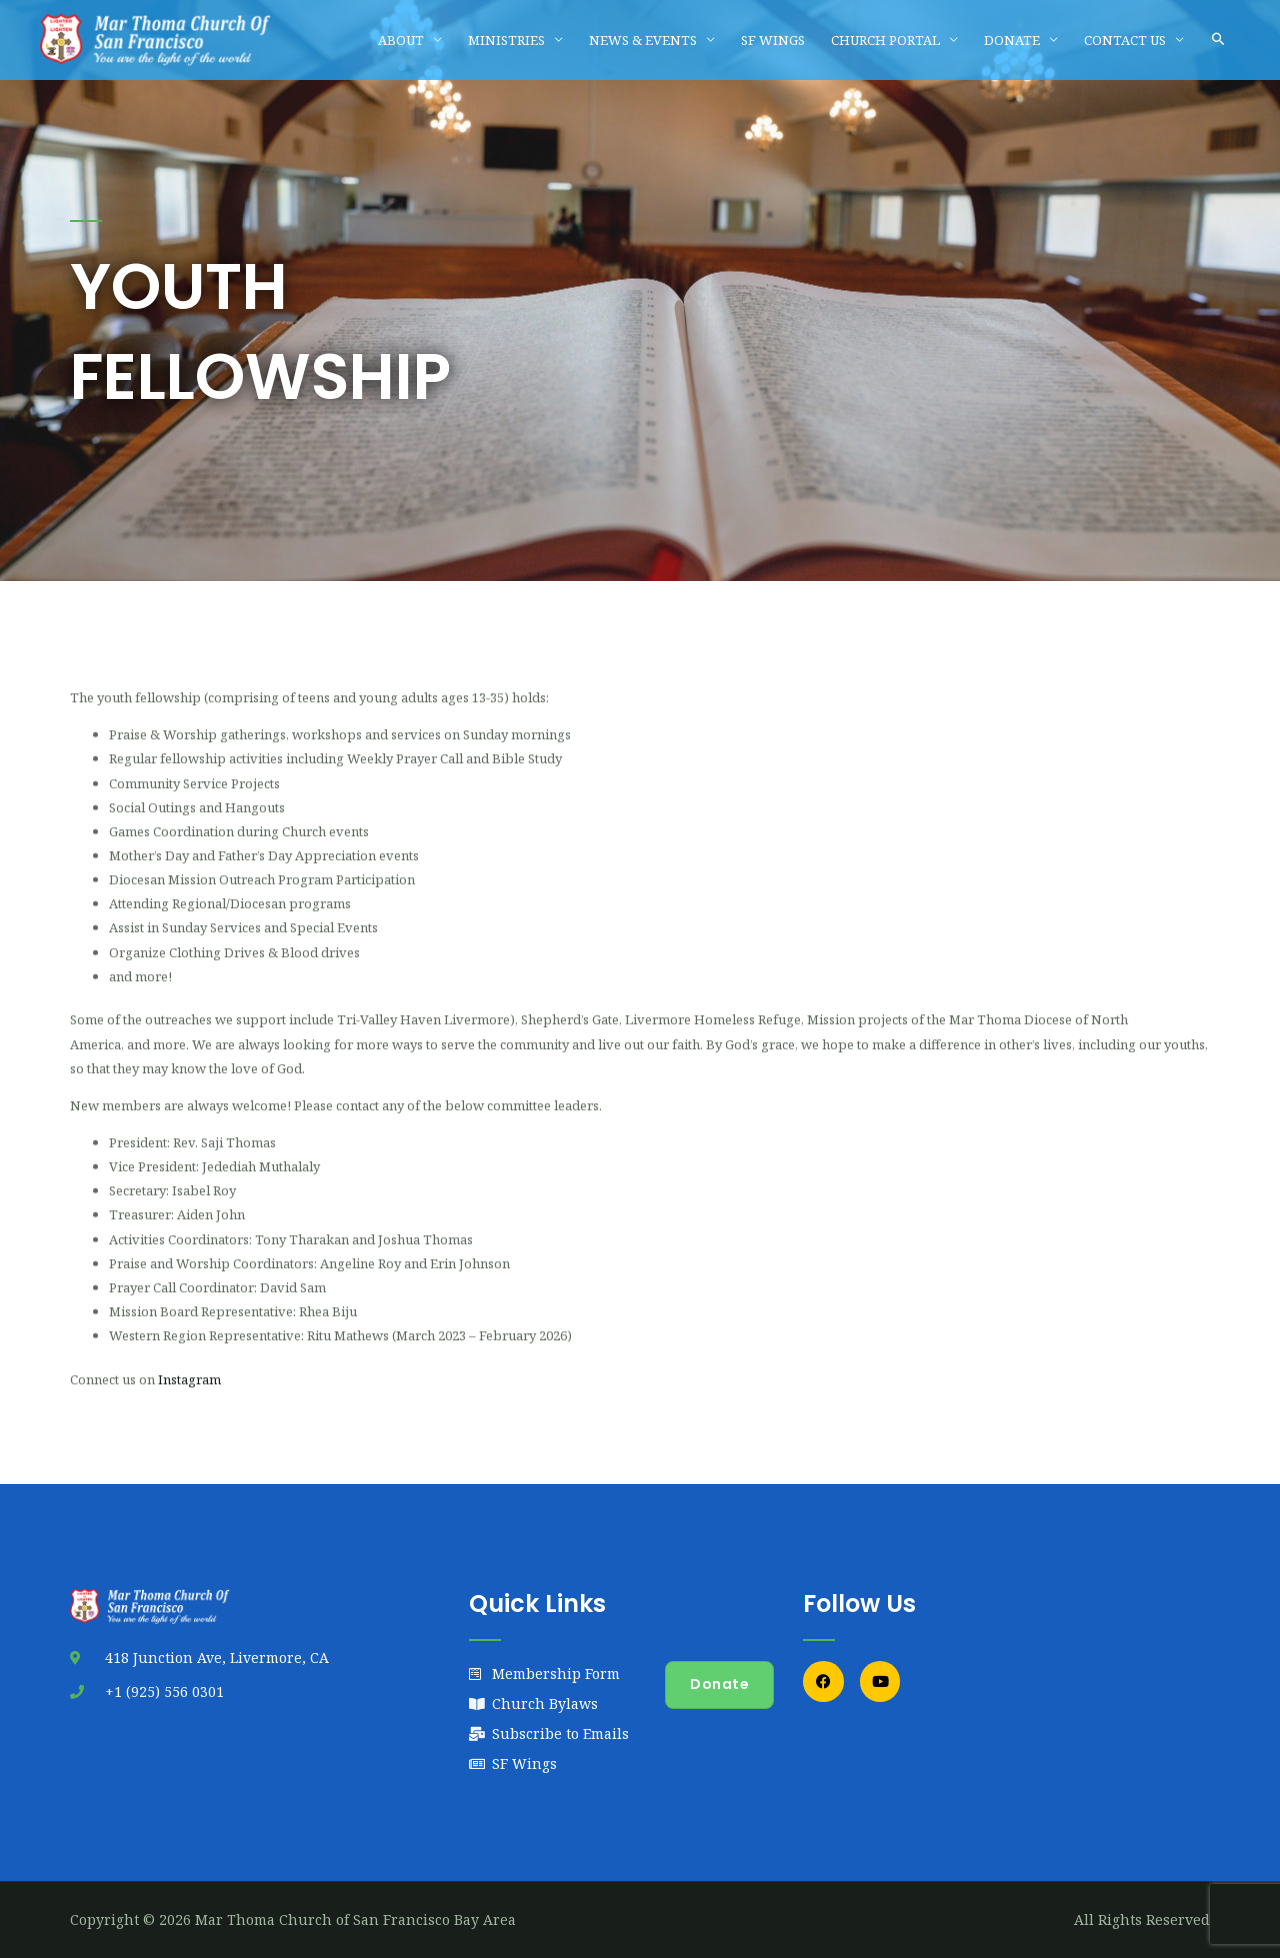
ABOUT (401, 40)
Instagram (189, 1398)
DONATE (1012, 40)
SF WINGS (773, 40)
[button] (1218, 39)
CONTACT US (1125, 40)
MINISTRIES (506, 40)
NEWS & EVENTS (643, 40)
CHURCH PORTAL (885, 40)
